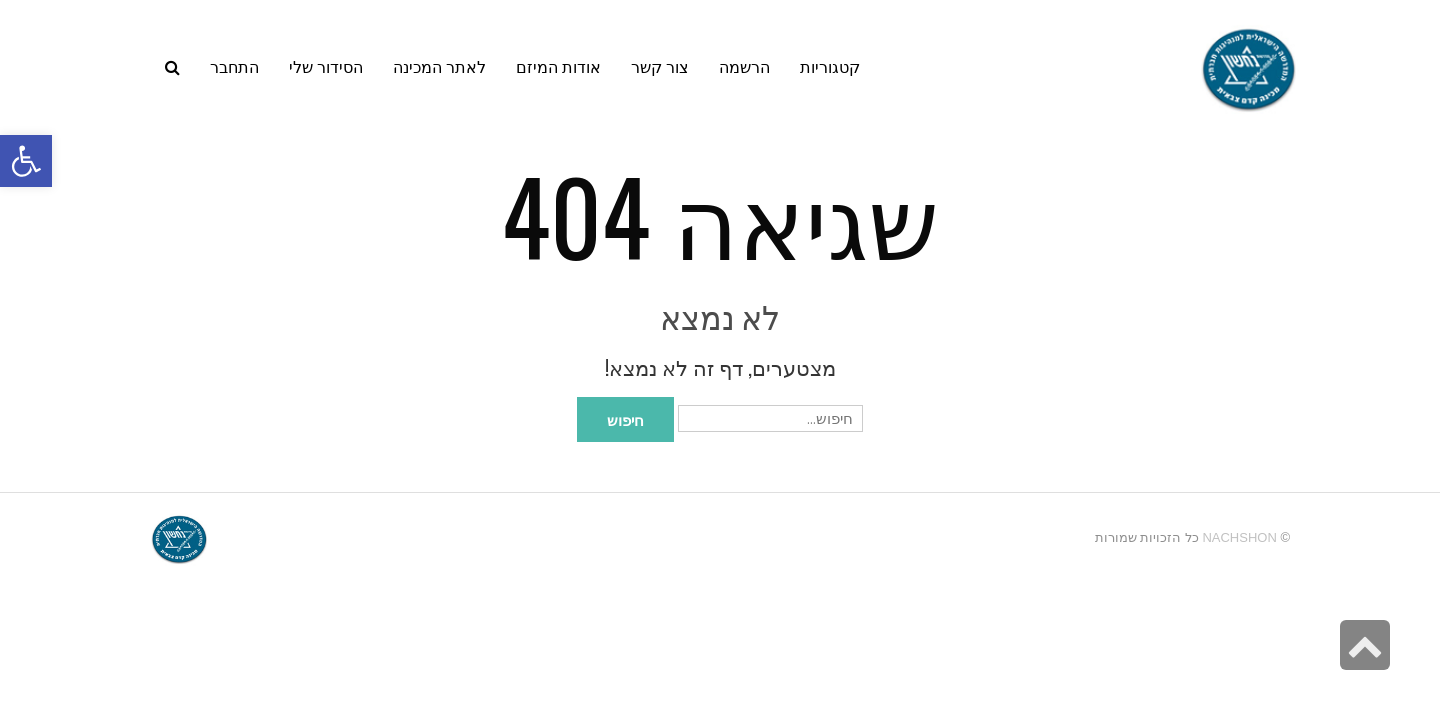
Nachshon (1239, 537)
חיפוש (625, 419)
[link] (326, 66)
